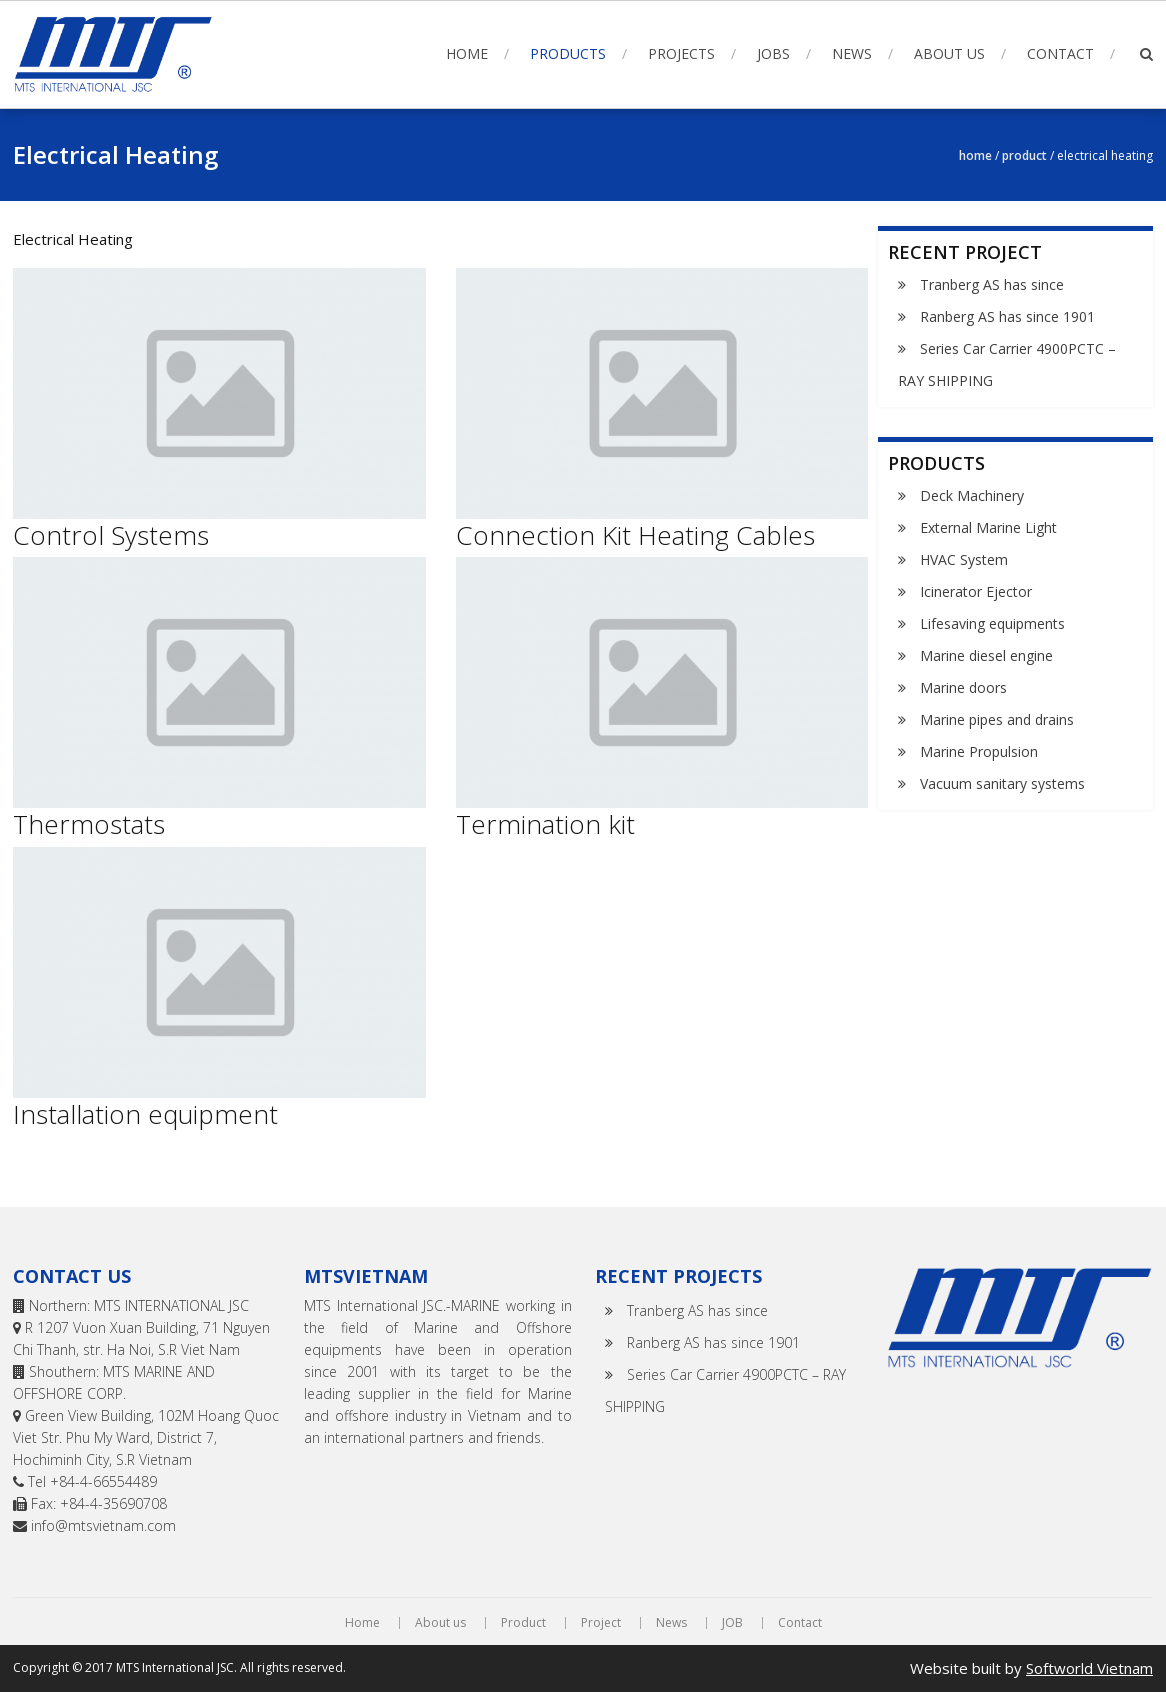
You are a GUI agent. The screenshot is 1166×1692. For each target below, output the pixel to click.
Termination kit (545, 824)
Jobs (773, 53)
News (852, 53)
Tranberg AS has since (992, 284)
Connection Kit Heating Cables (635, 535)
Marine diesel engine (986, 655)
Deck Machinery (972, 495)
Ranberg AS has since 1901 (1007, 316)
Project (601, 1623)
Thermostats (89, 824)
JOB (732, 1623)
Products (568, 53)
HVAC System (964, 559)
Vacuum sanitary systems (1002, 783)
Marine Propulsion (979, 751)
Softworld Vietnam (1089, 1668)
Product (1024, 155)
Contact (1060, 53)
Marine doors (963, 687)
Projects (681, 53)
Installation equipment (145, 1114)
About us (949, 53)
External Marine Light (988, 527)
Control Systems (111, 535)
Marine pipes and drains (997, 719)
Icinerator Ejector (976, 591)
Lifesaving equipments (992, 623)
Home (467, 53)
